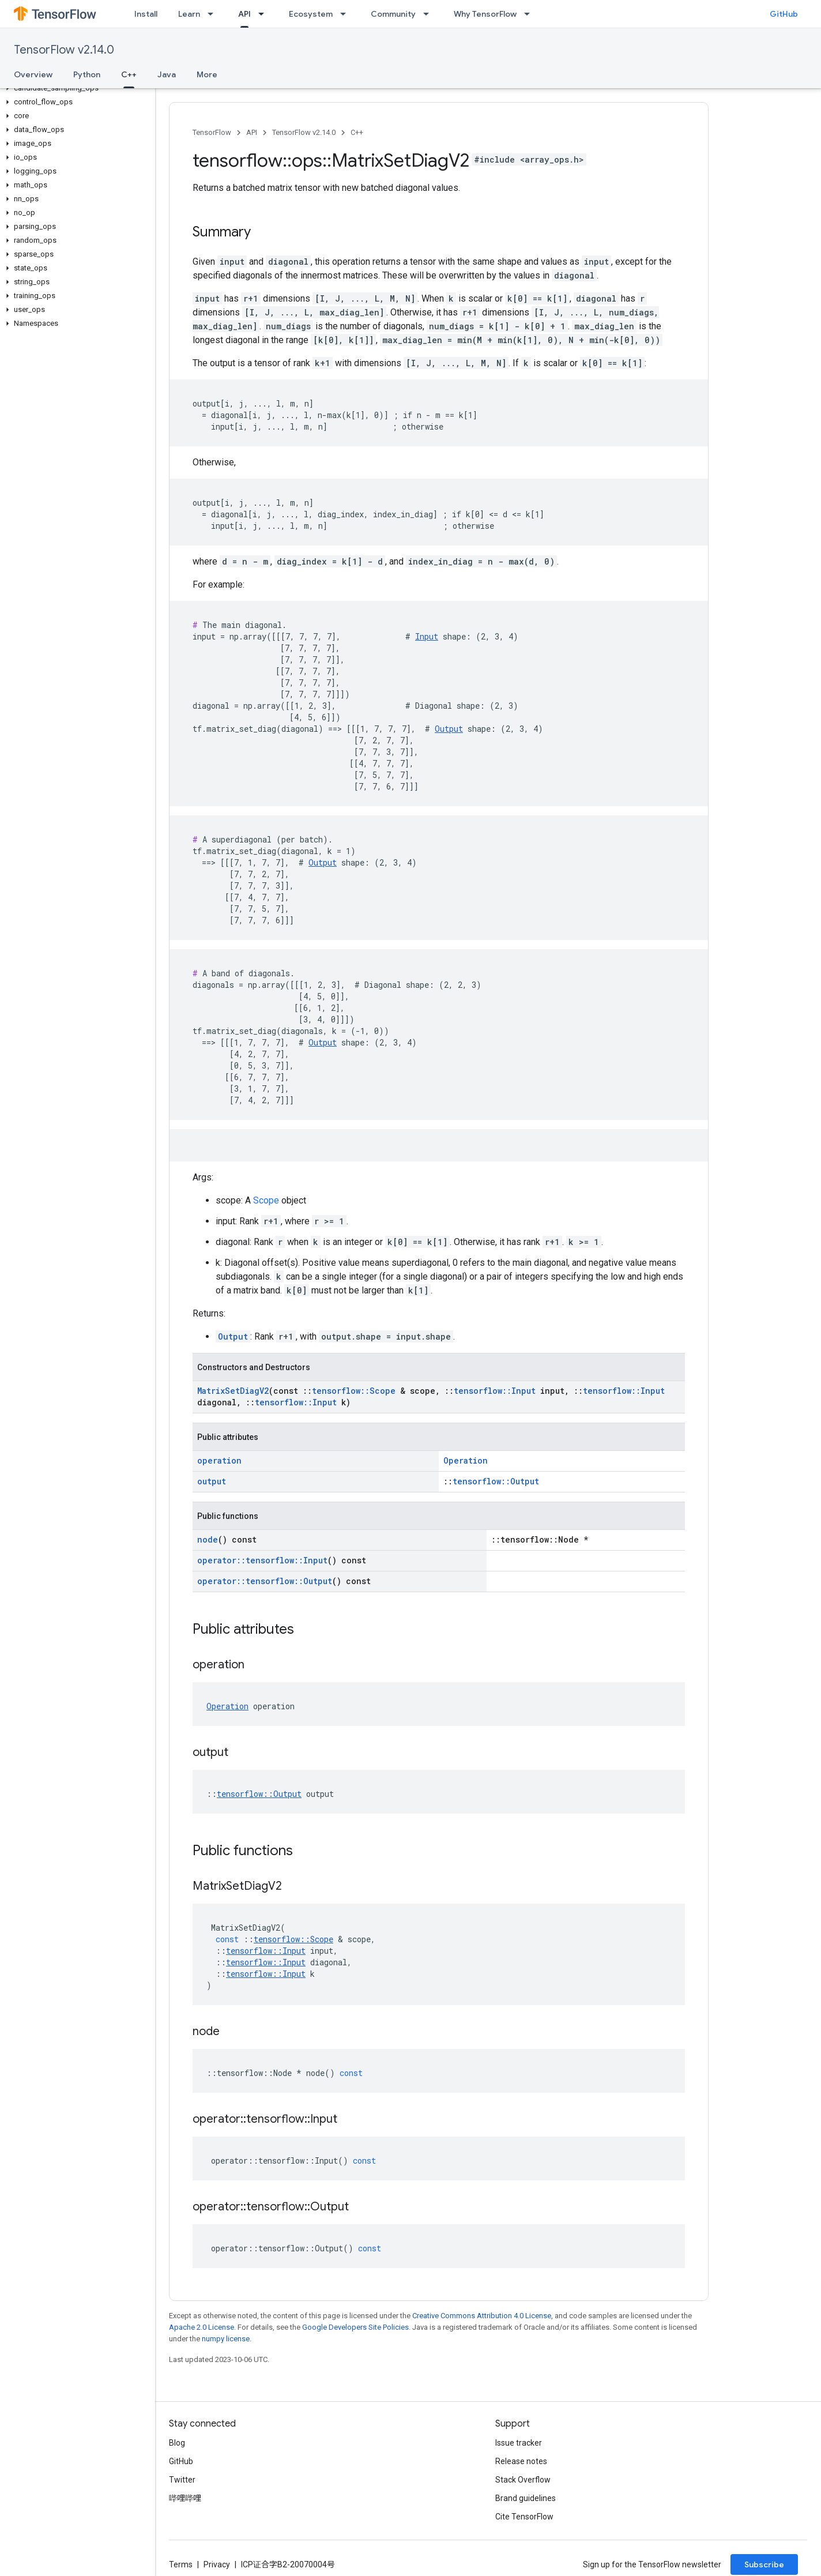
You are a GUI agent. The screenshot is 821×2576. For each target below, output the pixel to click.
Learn (189, 14)
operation (219, 1460)
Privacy (217, 2564)
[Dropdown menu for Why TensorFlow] (530, 14)
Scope (266, 1200)
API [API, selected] (244, 14)
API (251, 132)
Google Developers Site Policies (355, 2327)
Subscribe (764, 2564)
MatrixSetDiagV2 (233, 1390)
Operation (465, 1460)
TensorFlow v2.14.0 (64, 50)
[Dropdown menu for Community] (429, 14)
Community (393, 14)
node (207, 1539)
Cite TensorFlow (524, 2516)
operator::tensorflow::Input (262, 1560)
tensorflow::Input (495, 1390)
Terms (181, 2564)
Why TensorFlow (485, 14)
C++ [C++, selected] (129, 74)
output (211, 1481)
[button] (75, 88)
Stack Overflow (523, 2479)
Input (426, 636)
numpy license (226, 2338)
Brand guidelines (525, 2498)
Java (166, 74)
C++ (357, 132)
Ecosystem (311, 14)
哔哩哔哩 (185, 2498)
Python (86, 74)
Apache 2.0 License (201, 2327)
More (207, 74)
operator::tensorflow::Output (264, 1580)
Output (449, 728)
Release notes (521, 2461)
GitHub (784, 14)
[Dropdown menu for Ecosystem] (346, 14)
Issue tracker (518, 2442)
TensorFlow (212, 132)
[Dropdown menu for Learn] (214, 14)
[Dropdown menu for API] (264, 14)
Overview (33, 74)
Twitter (182, 2479)
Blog (177, 2442)
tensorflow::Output (496, 1481)
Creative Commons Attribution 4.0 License (481, 2315)
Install (145, 14)
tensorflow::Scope (354, 1390)
